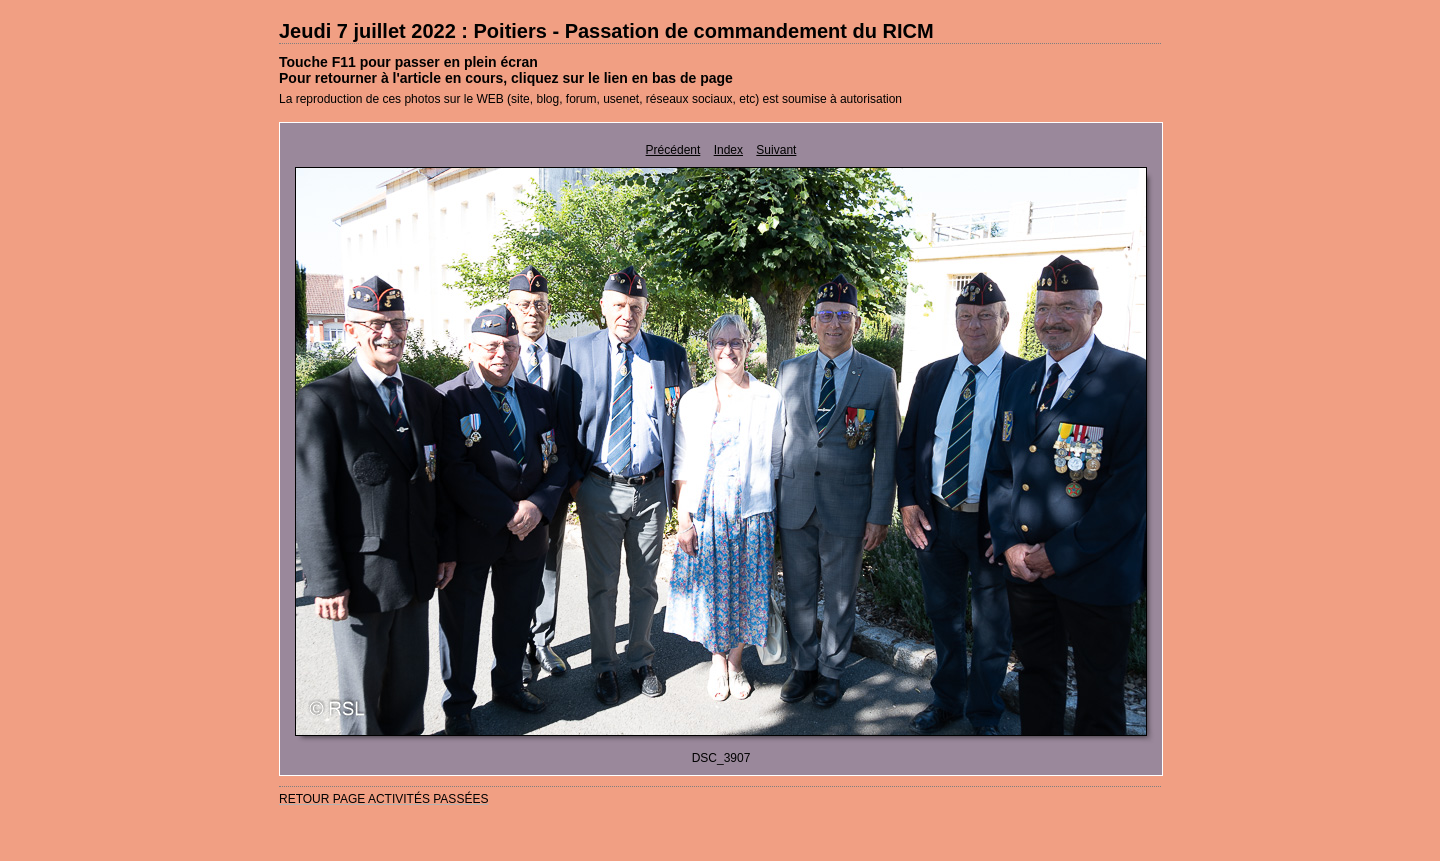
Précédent (673, 150)
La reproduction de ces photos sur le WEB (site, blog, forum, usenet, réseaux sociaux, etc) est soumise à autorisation (590, 99)
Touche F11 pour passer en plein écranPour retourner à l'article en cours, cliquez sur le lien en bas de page (506, 70)
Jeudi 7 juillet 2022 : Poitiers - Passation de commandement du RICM (606, 31)
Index (728, 150)
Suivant (776, 150)
